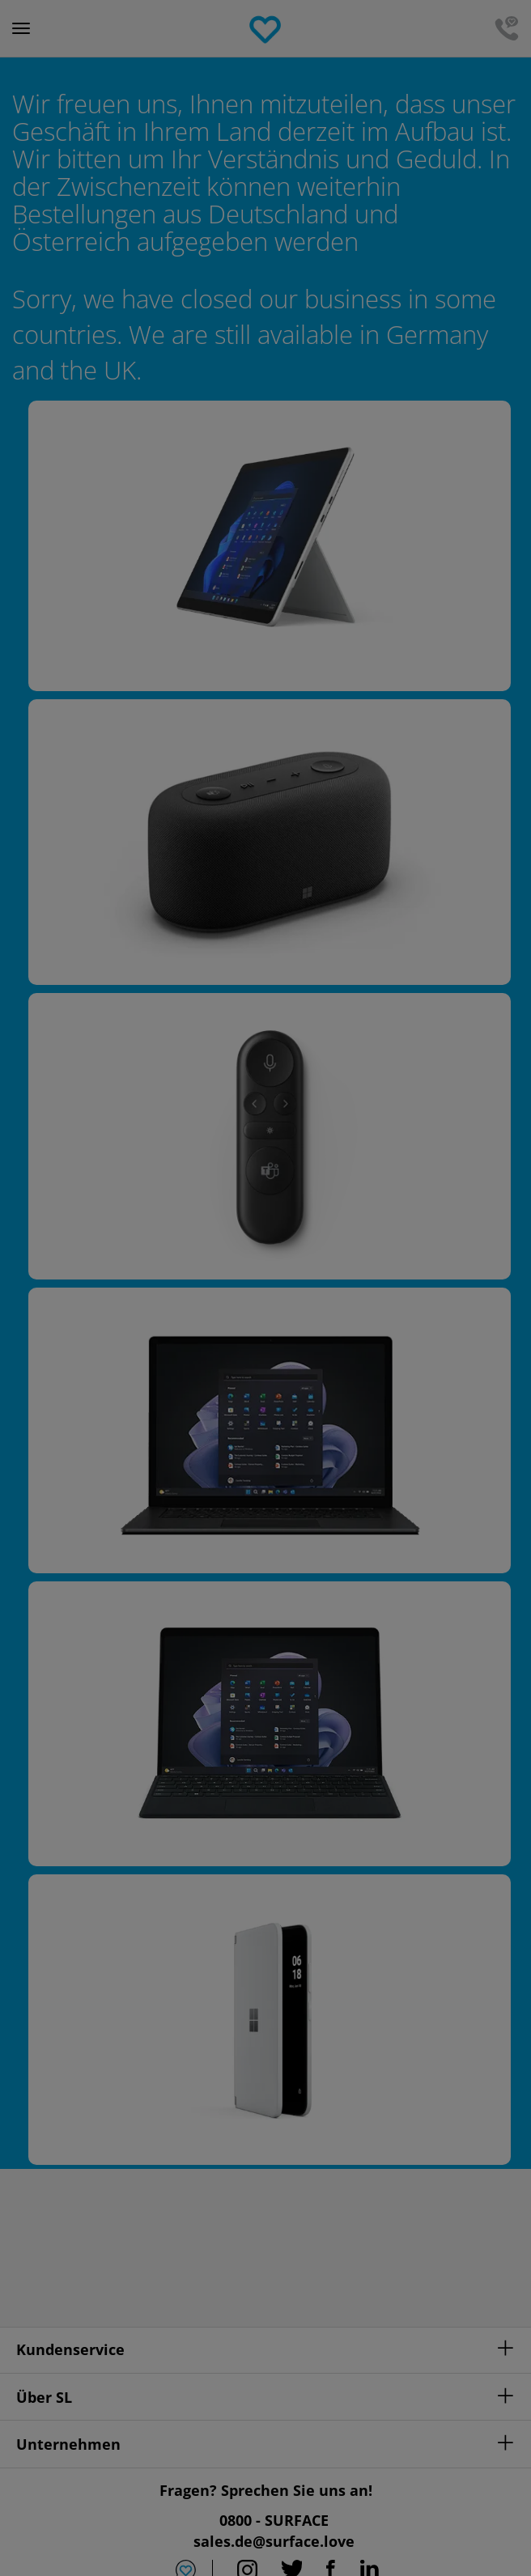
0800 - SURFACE (274, 2520)
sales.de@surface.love (274, 2541)
